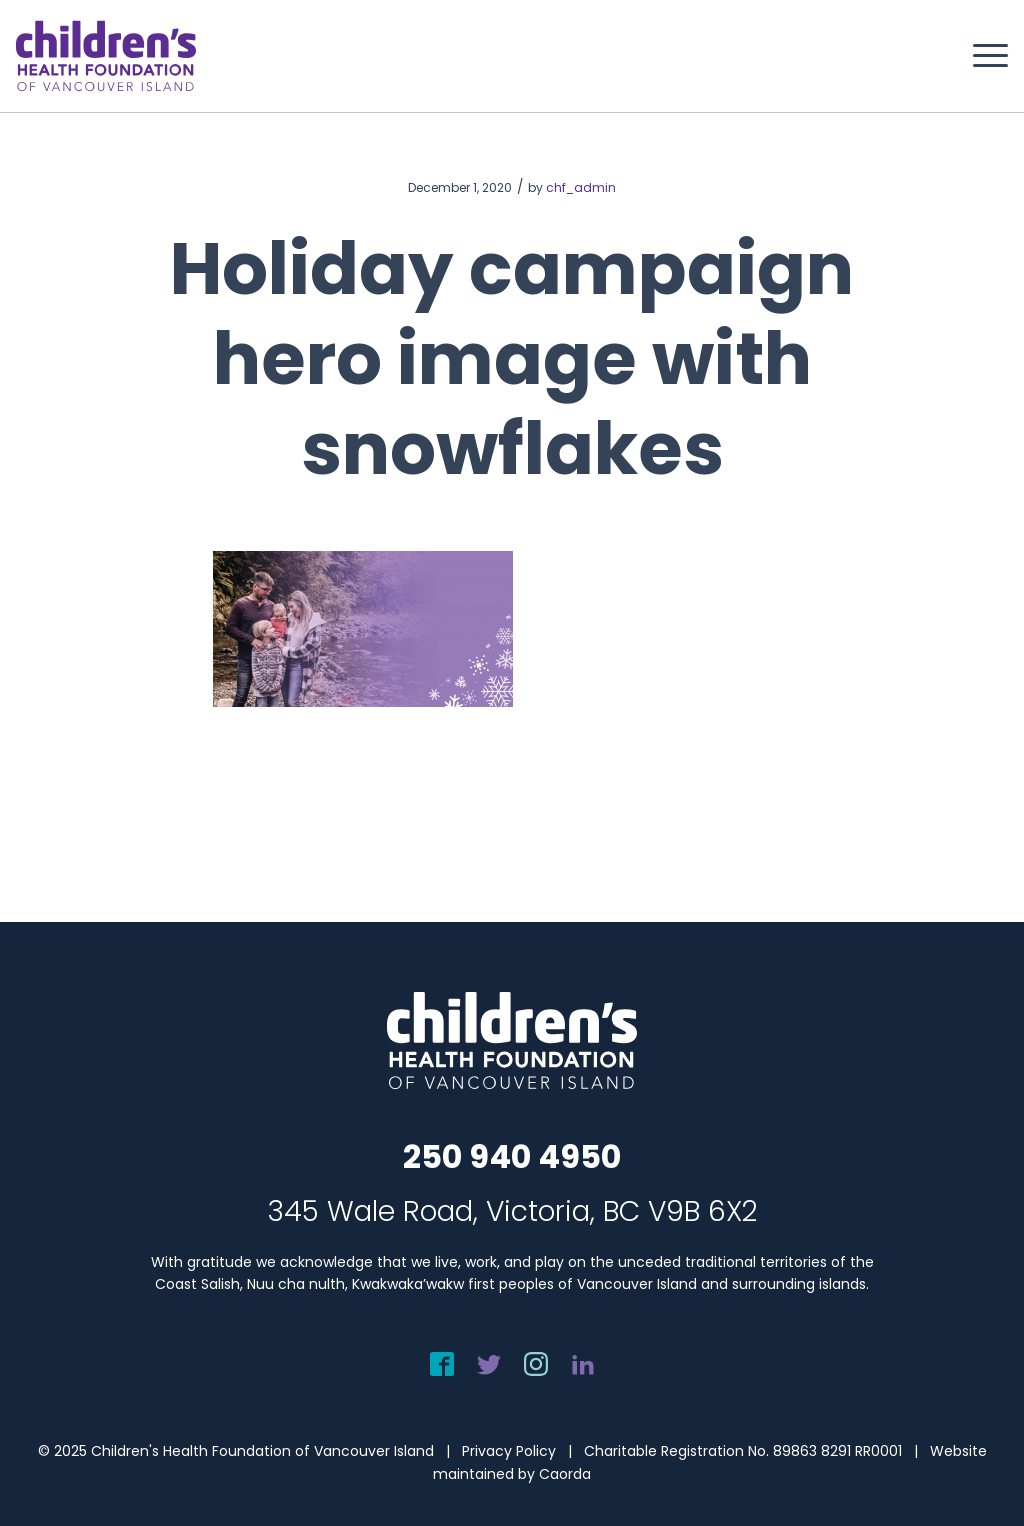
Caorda (565, 1474)
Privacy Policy (509, 1451)
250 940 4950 (512, 1156)
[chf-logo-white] (106, 56)
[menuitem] (984, 56)
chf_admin (581, 187)
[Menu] (984, 56)
